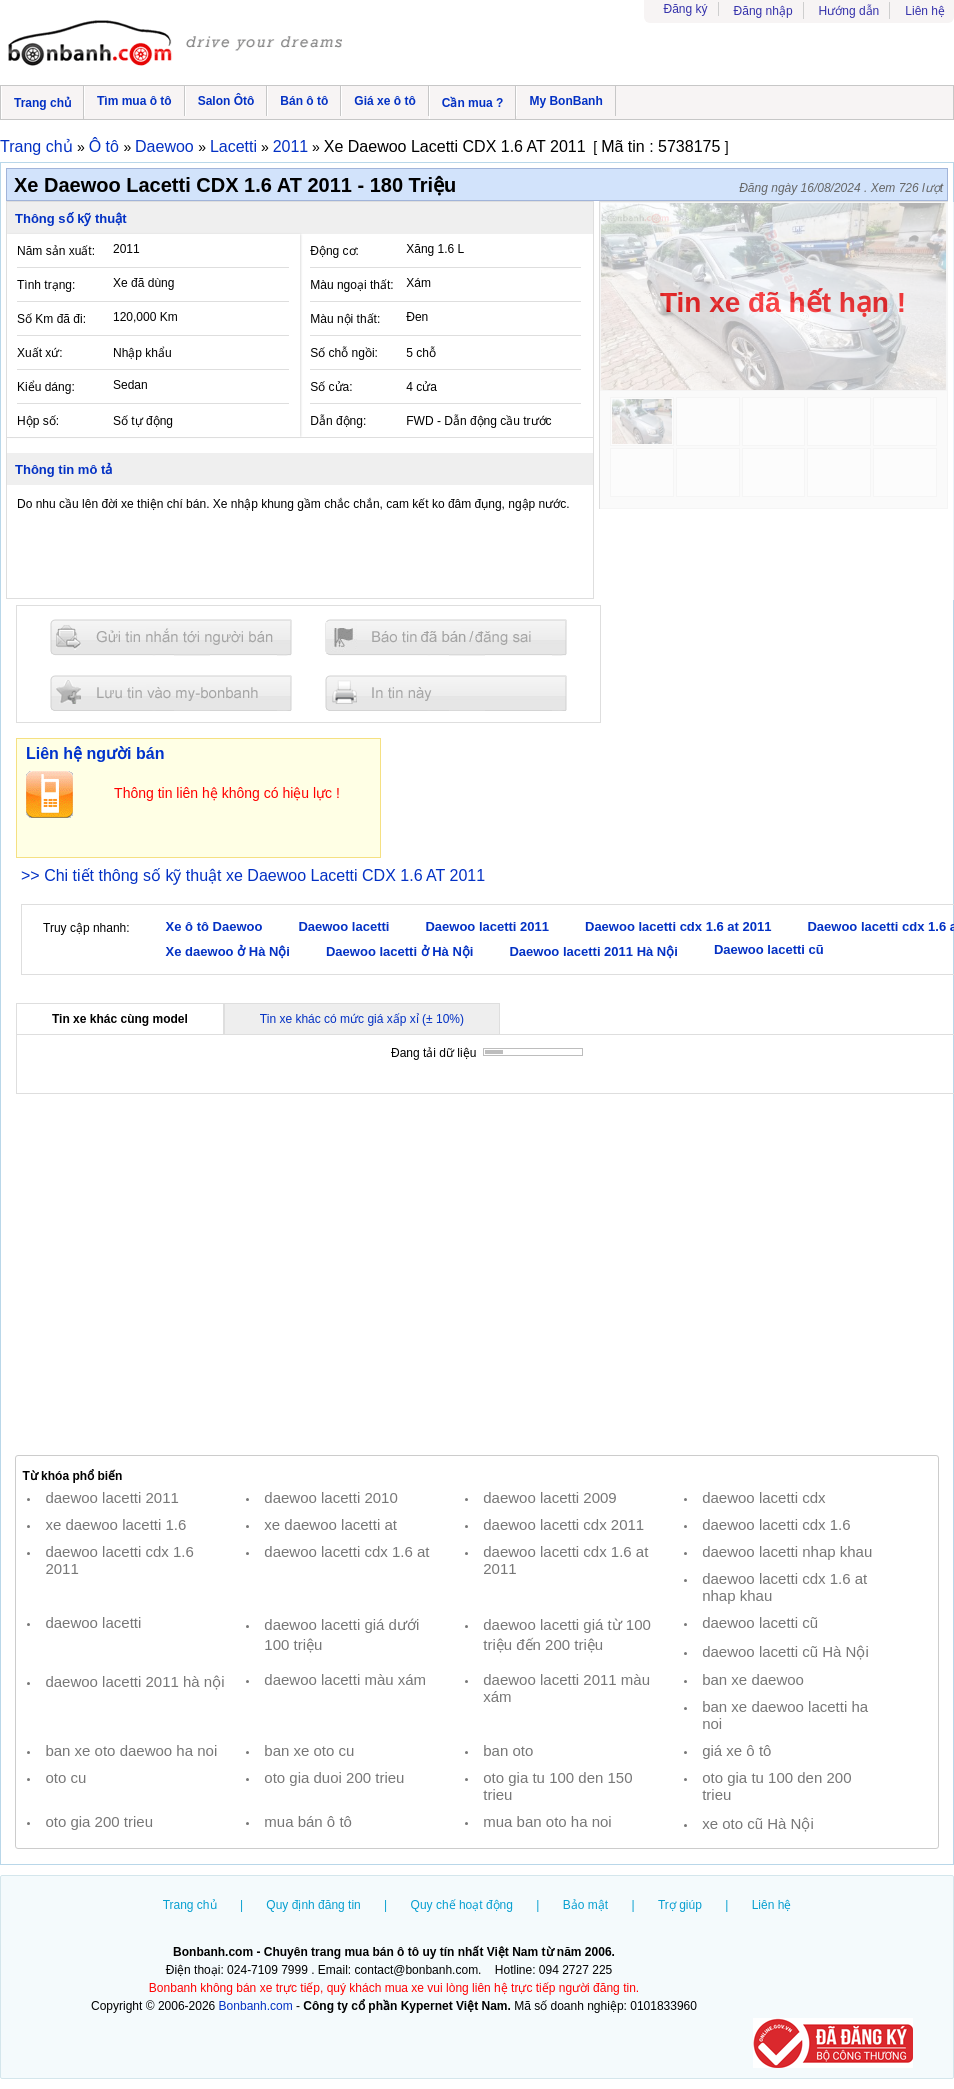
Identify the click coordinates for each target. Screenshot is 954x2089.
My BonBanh (565, 101)
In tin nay (446, 692)
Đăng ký (686, 9)
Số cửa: (331, 387)
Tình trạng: (46, 285)
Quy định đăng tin (313, 1905)
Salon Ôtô (226, 101)
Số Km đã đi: (51, 319)
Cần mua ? (473, 103)
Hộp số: (38, 421)
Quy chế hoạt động (462, 1905)
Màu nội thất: (345, 319)
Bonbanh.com (256, 2006)
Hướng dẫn (849, 11)
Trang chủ (42, 103)
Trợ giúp (680, 1905)
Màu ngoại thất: (351, 285)
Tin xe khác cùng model (120, 1019)
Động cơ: (334, 251)
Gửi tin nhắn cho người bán (171, 637)
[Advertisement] (477, 1275)
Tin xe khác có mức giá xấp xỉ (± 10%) (362, 1019)
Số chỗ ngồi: (344, 353)
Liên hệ (925, 11)
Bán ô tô (304, 101)
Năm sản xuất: (56, 251)
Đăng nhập (763, 11)
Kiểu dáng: (46, 387)
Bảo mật (585, 1905)
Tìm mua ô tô (134, 101)
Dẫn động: (338, 421)
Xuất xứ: (40, 353)
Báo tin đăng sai (446, 637)
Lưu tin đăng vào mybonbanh (171, 692)
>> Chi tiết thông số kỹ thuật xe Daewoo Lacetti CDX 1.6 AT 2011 (253, 875)
